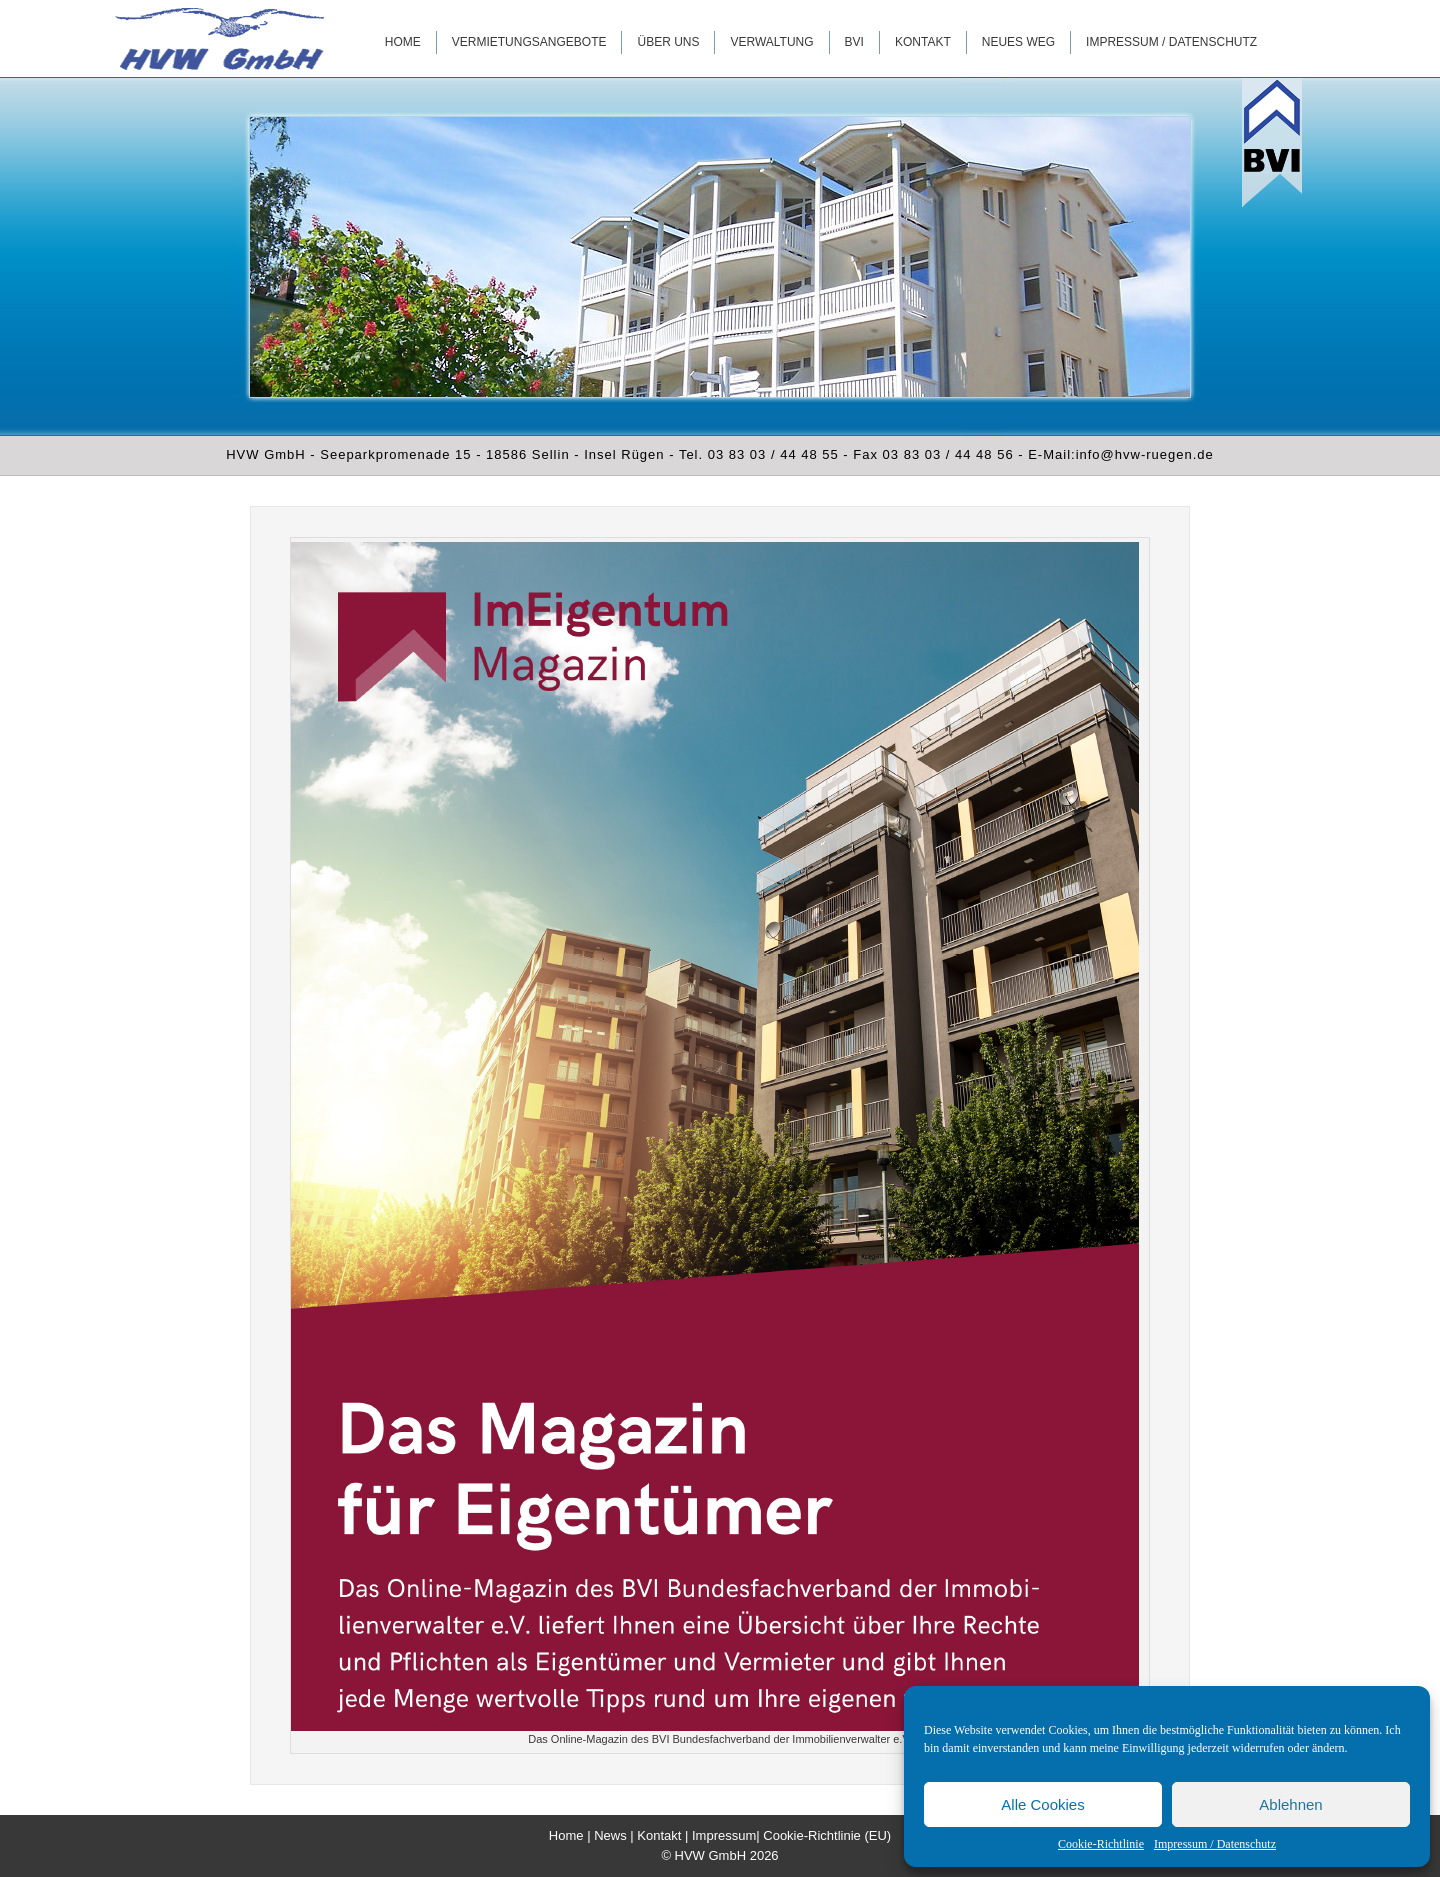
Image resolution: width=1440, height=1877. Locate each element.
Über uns (668, 42)
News (610, 1835)
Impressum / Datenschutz (1215, 1844)
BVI (854, 42)
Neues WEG (1018, 42)
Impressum (724, 1835)
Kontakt (923, 42)
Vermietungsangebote (529, 42)
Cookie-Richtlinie (1101, 1844)
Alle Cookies (1042, 1804)
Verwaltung (771, 42)
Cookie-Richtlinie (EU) (827, 1835)
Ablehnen (1290, 1804)
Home (403, 42)
